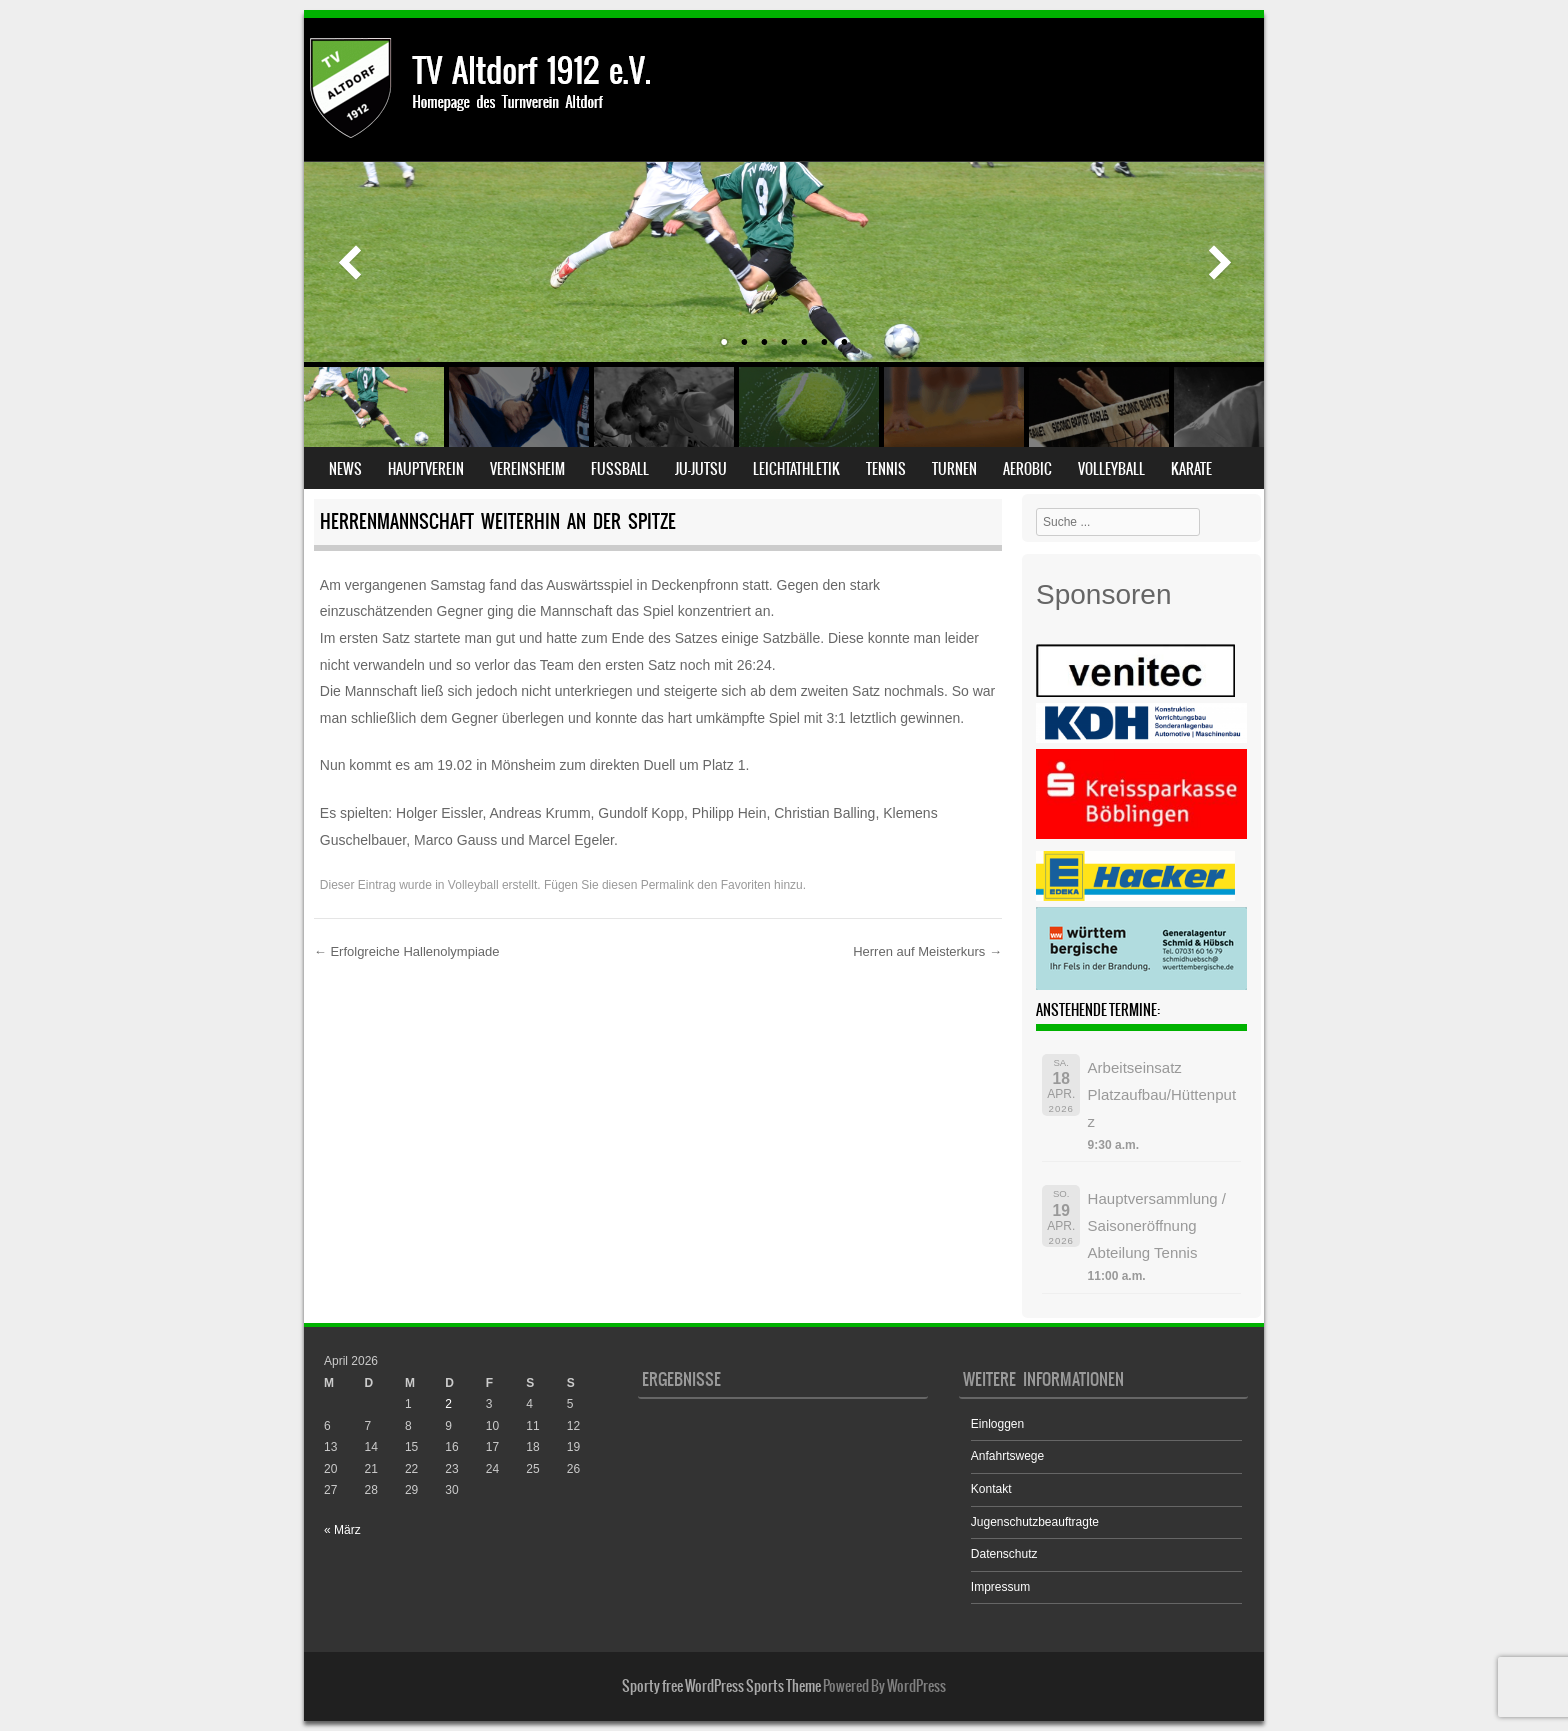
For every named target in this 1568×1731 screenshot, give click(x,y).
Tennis (886, 469)
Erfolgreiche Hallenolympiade (407, 951)
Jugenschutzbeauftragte (1035, 1522)
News (345, 469)
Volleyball (1111, 469)
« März (342, 1530)
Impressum (1000, 1587)
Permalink (667, 885)
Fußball (620, 469)
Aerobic (1027, 469)
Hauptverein (426, 469)
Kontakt (991, 1489)
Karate (1191, 469)
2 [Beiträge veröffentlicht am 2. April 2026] (448, 1404)
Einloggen (997, 1424)
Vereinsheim (527, 469)
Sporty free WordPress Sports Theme (721, 1686)
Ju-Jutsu (701, 469)
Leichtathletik (796, 469)
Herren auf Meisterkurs (927, 951)
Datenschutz (1004, 1554)
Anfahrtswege (1007, 1456)
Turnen (954, 469)
